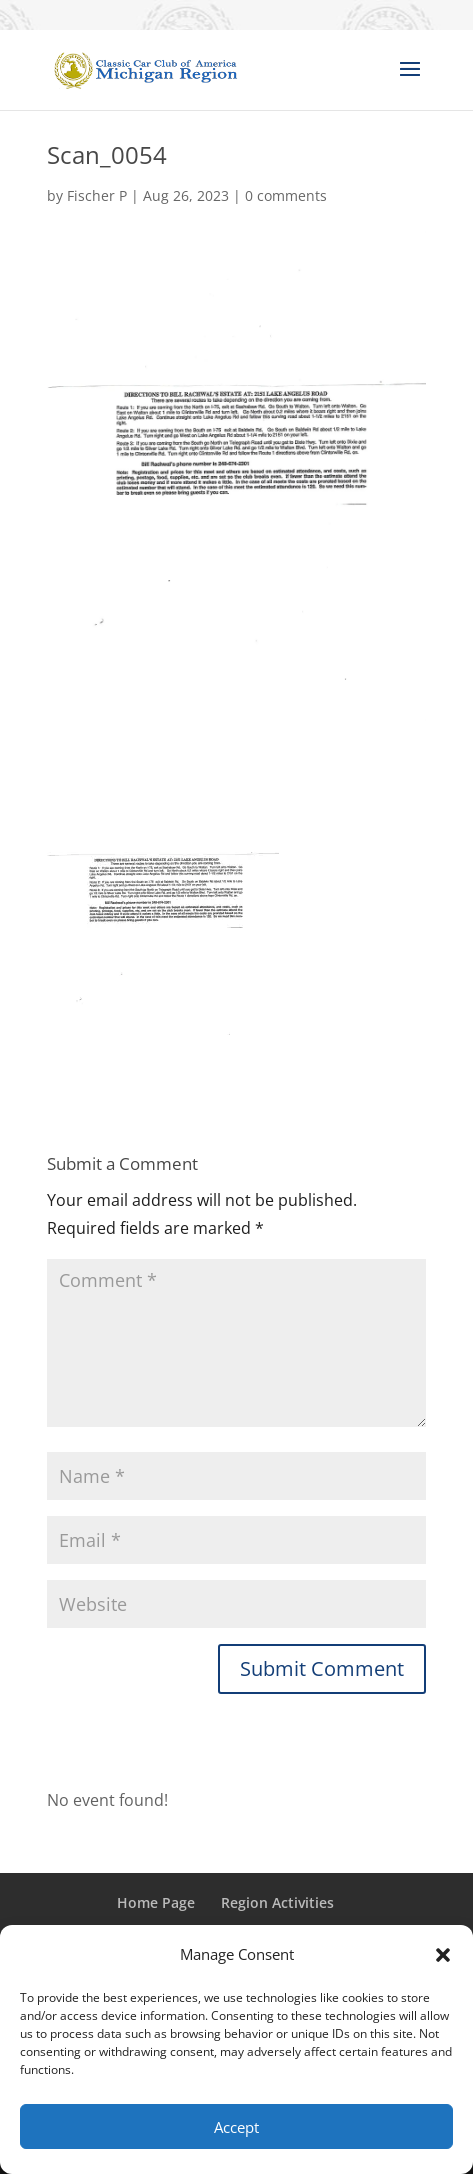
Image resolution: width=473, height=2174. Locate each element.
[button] (443, 1955)
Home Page (156, 1902)
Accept (236, 2127)
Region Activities (277, 1902)
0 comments (286, 195)
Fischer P (97, 195)
